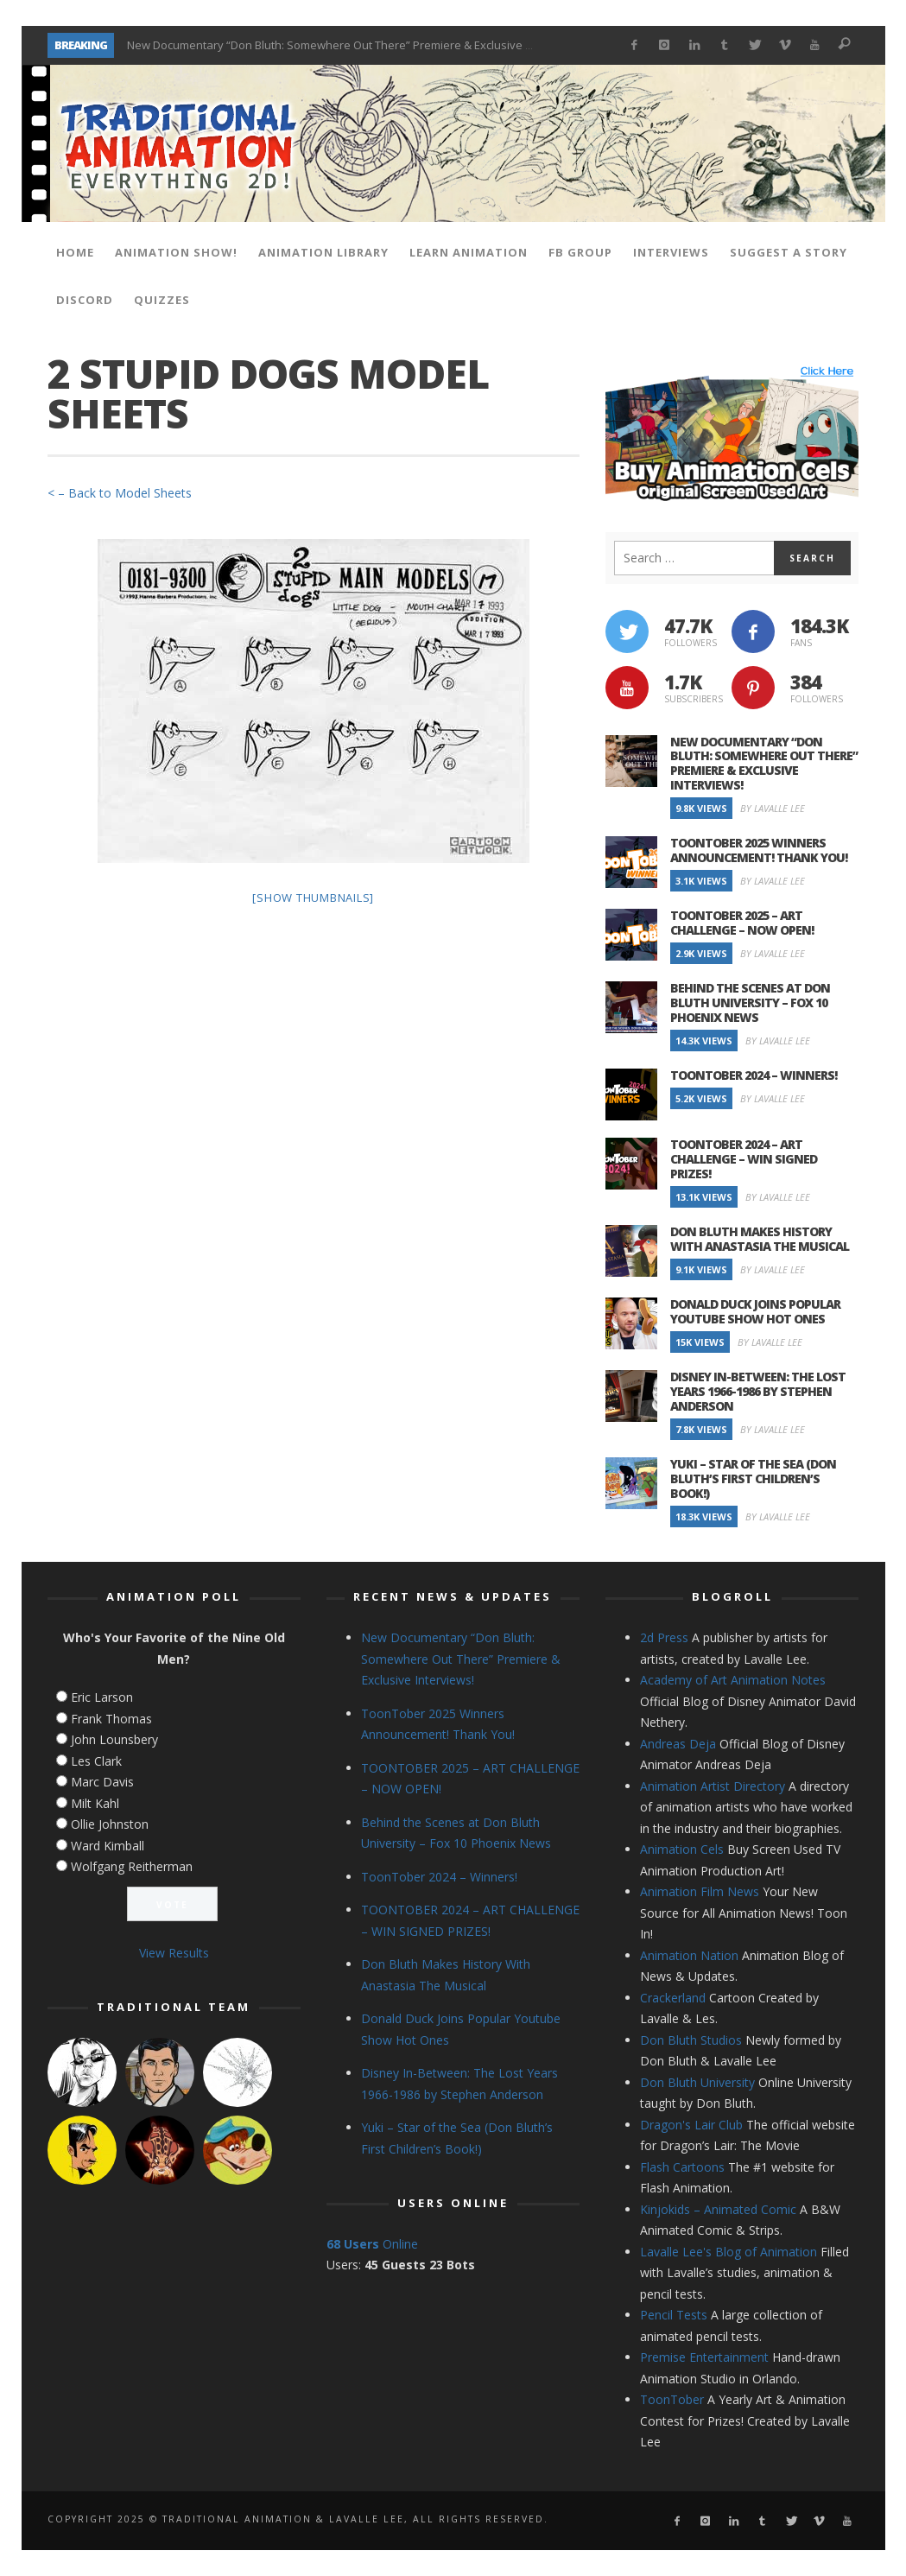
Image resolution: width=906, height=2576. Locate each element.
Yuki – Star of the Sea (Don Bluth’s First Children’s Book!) (753, 1478)
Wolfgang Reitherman (132, 1866)
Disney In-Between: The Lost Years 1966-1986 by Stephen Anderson (758, 1391)
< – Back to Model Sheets (120, 493)
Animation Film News (699, 1891)
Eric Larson (102, 1697)
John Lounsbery (114, 1739)
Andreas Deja (678, 1743)
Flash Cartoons (682, 2167)
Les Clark (96, 1761)
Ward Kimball (107, 1845)
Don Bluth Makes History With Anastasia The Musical (759, 1238)
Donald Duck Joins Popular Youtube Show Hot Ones (755, 1311)
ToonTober (672, 2399)
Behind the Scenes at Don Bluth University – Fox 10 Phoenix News (750, 1002)
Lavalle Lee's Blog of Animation (728, 2251)
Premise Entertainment (704, 2357)
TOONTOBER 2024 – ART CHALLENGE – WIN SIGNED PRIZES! (743, 1159)
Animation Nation (689, 1955)
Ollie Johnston (110, 1824)
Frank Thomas (111, 1718)
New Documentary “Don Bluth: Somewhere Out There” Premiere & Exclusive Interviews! (354, 45)
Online (372, 2244)
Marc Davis (102, 1781)
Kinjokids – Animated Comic (718, 2209)
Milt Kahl (95, 1803)
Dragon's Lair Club (691, 2124)
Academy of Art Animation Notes (733, 1680)
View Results (174, 1953)
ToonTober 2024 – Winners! (753, 1075)
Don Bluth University (697, 2082)
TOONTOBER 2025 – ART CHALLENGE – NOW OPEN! (742, 922)
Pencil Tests (673, 2314)
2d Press (664, 1637)
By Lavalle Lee (772, 808)
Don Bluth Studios (691, 2040)
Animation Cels (682, 1849)
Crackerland (673, 1997)
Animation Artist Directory (712, 1786)
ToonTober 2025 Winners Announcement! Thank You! (758, 850)
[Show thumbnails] (313, 897)
